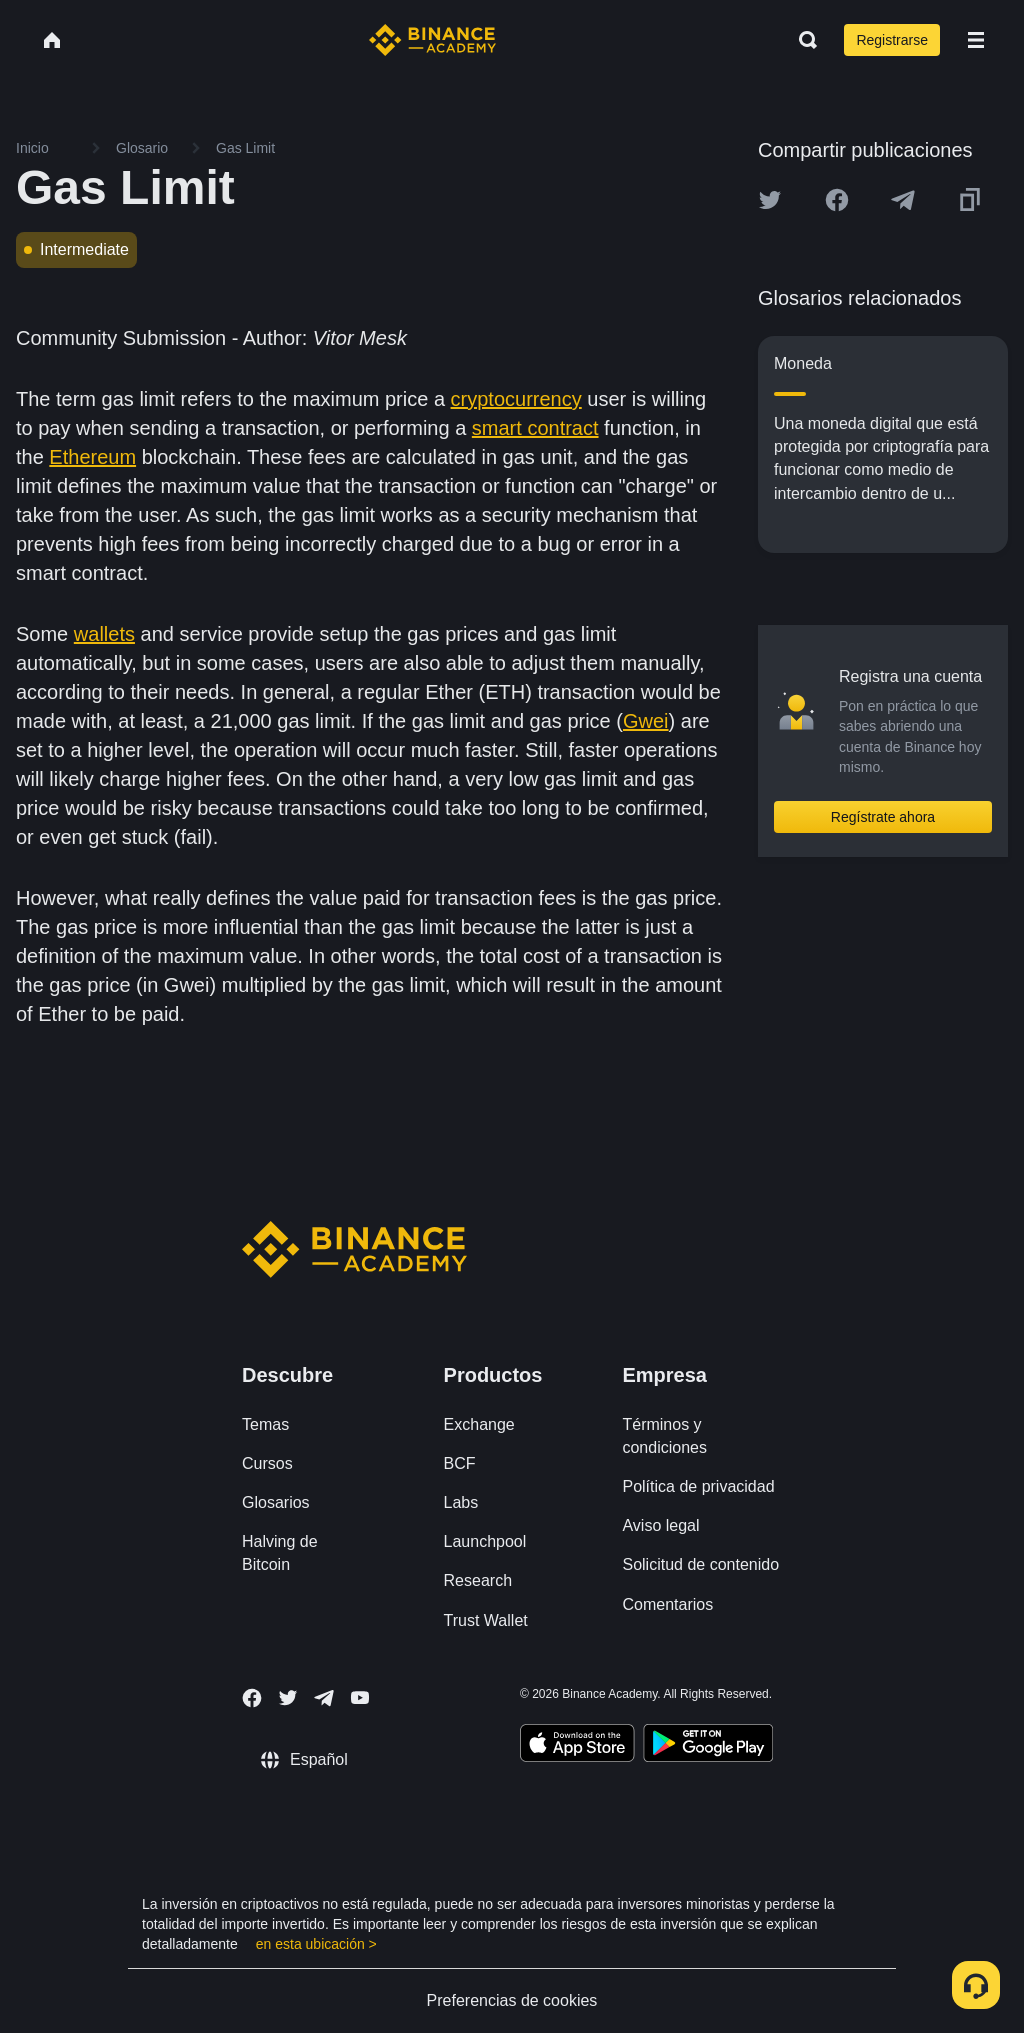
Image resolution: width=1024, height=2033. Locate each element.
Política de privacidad (698, 1486)
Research (478, 1580)
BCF (460, 1463)
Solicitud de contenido (700, 1564)
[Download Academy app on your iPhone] (577, 1746)
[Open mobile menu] (976, 40)
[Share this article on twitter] (770, 200)
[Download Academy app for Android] (708, 1746)
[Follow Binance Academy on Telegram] (324, 1698)
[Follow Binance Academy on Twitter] (288, 1698)
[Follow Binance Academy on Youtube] (360, 1697)
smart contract (535, 428)
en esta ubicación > (316, 1944)
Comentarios (667, 1604)
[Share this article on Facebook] (837, 200)
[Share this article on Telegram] (903, 200)
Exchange (479, 1424)
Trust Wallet (486, 1620)
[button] (976, 40)
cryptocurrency (516, 399)
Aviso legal (660, 1525)
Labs (461, 1502)
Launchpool (485, 1541)
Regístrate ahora (883, 817)
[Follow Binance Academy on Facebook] (252, 1698)
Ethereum (92, 457)
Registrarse (892, 40)
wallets (104, 634)
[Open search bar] (802, 40)
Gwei (646, 721)
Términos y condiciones (664, 1436)
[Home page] (432, 40)
